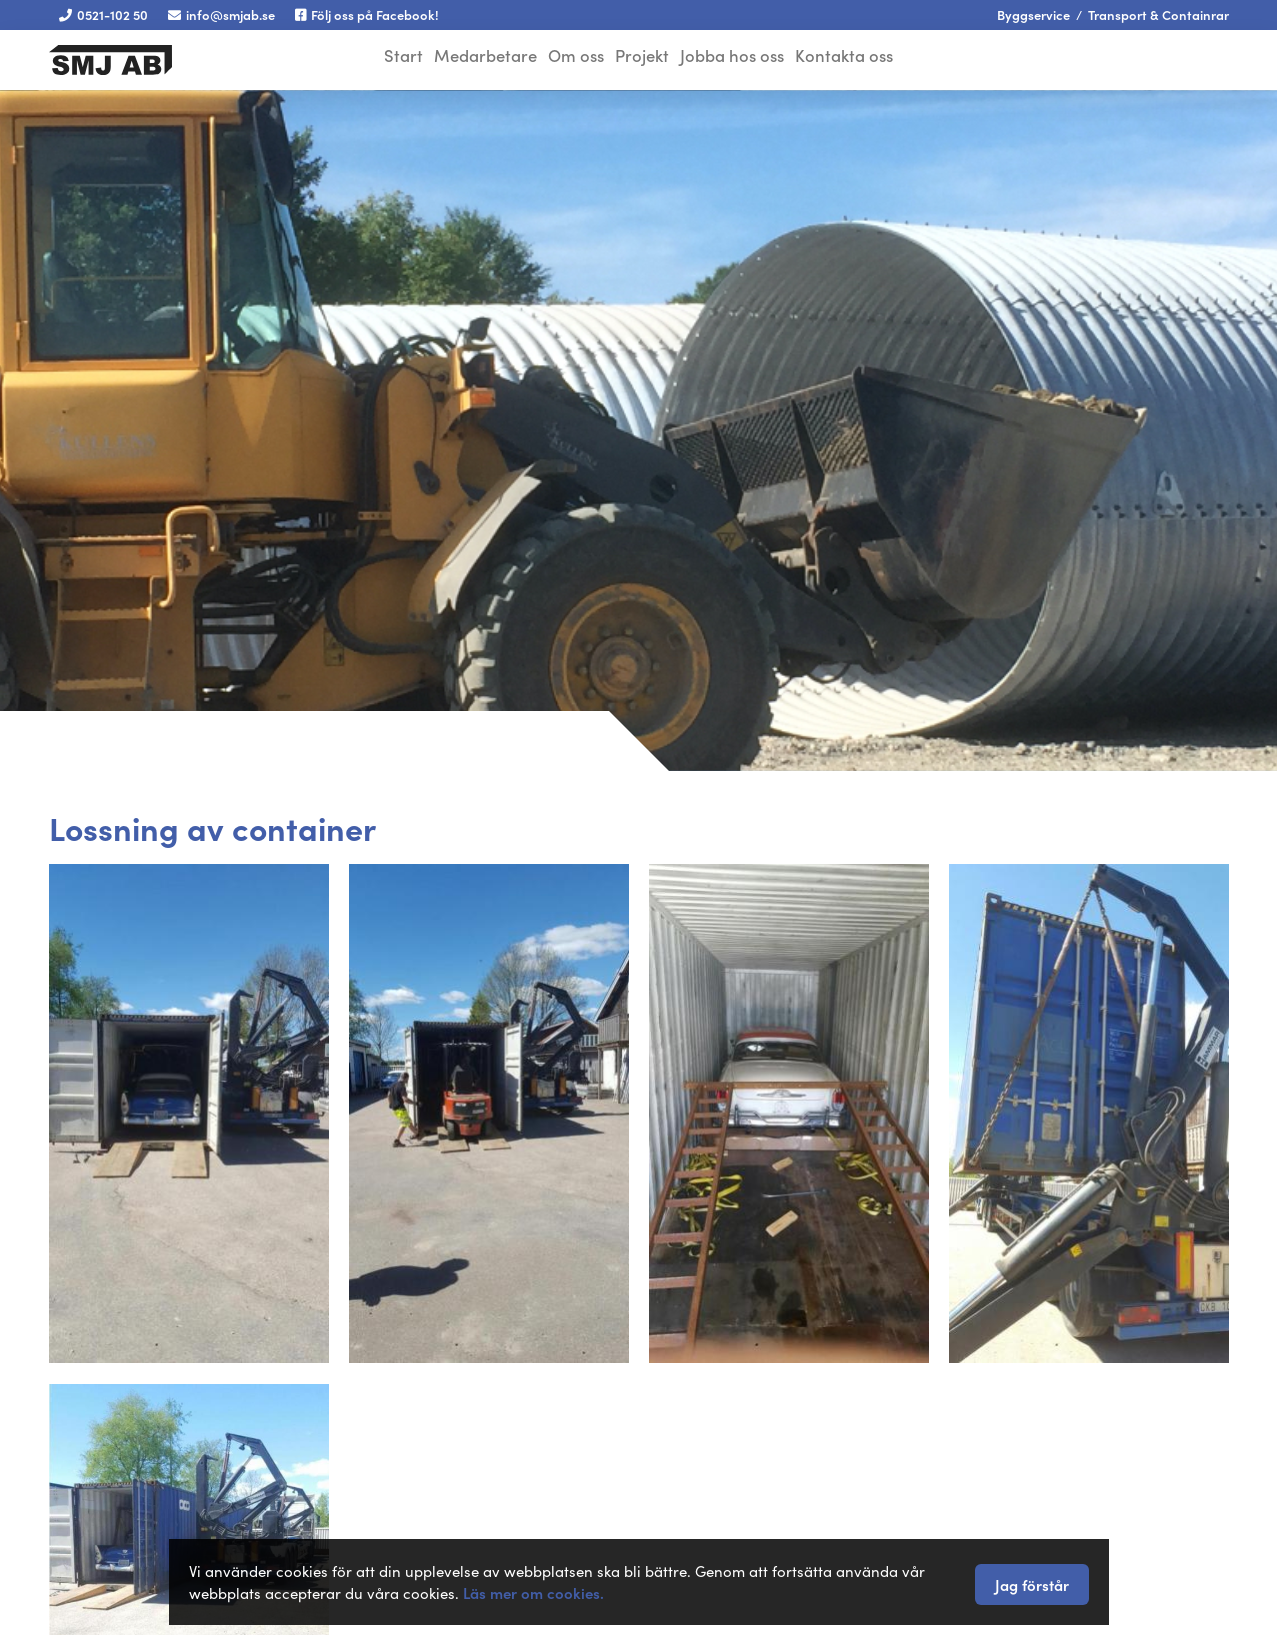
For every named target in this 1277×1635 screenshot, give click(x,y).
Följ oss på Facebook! (367, 14)
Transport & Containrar (1158, 14)
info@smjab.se (221, 14)
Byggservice (1033, 14)
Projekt (647, 57)
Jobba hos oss (744, 57)
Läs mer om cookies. (533, 1592)
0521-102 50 (103, 14)
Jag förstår (1032, 1584)
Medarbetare (475, 57)
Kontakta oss (861, 57)
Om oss (572, 57)
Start (388, 57)
